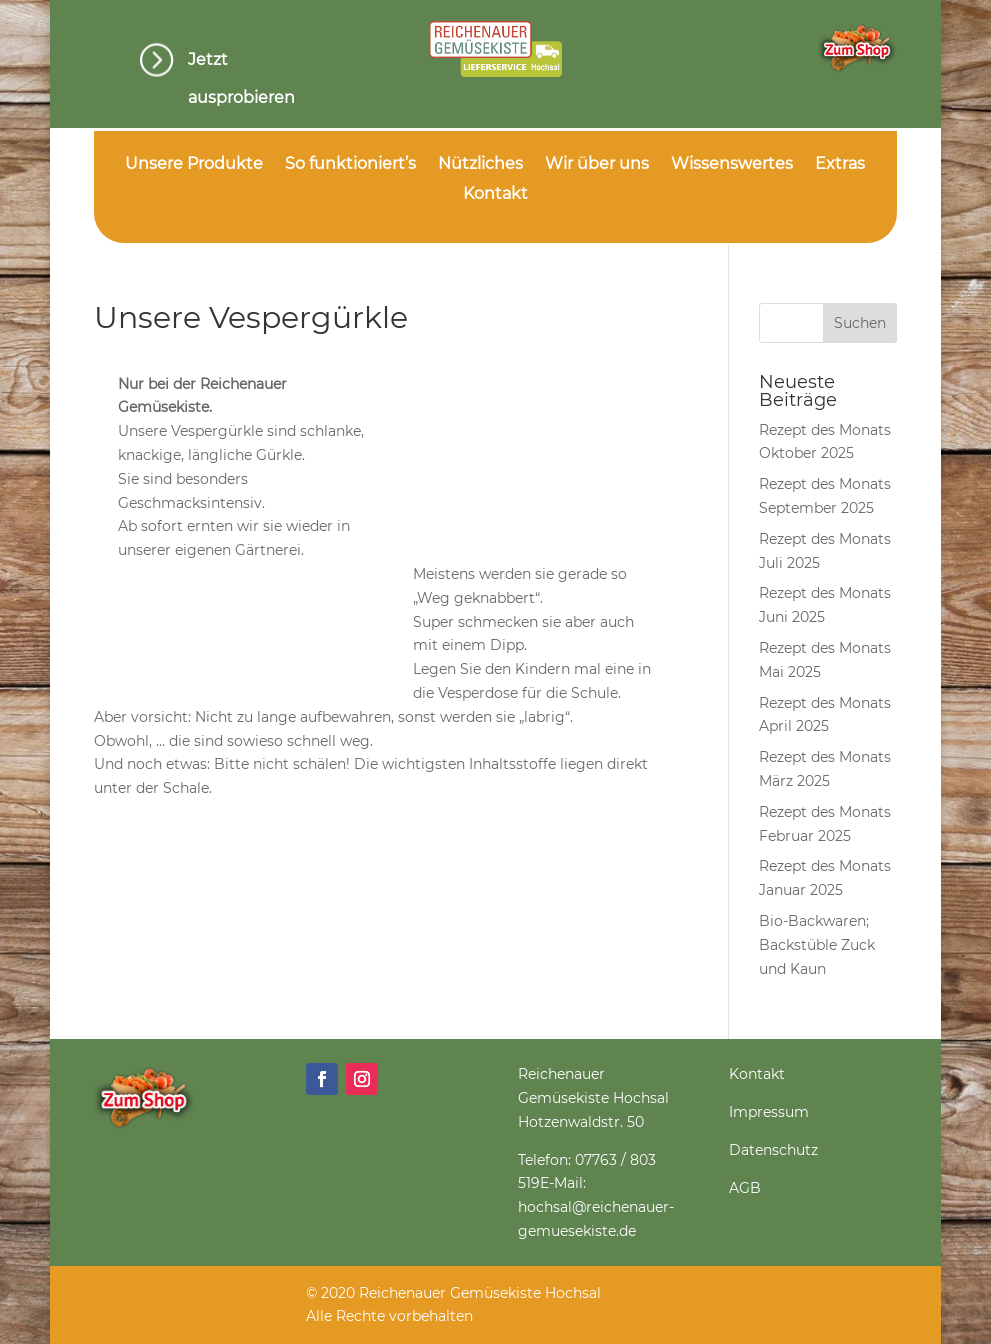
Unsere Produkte (194, 165)
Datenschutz (773, 1150)
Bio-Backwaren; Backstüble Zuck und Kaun (817, 945)
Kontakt (495, 195)
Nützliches (480, 165)
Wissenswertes (732, 165)
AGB (745, 1188)
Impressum (769, 1112)
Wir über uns (597, 165)
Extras (840, 165)
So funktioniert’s (350, 165)
